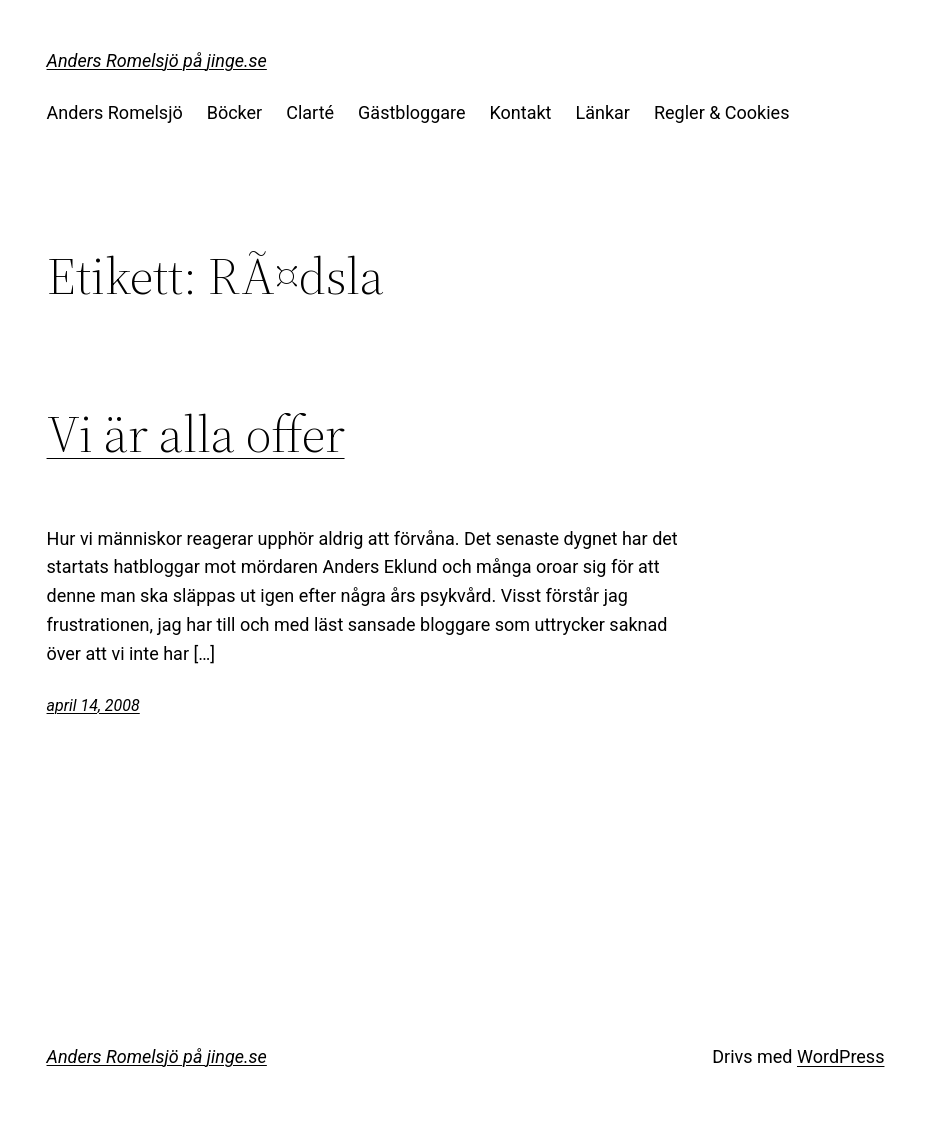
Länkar (603, 112)
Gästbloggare (411, 112)
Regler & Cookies (721, 112)
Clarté (310, 112)
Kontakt (521, 112)
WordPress (840, 1056)
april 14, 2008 (93, 705)
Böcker (235, 112)
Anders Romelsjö (115, 112)
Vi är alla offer (196, 434)
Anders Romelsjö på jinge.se (157, 60)
